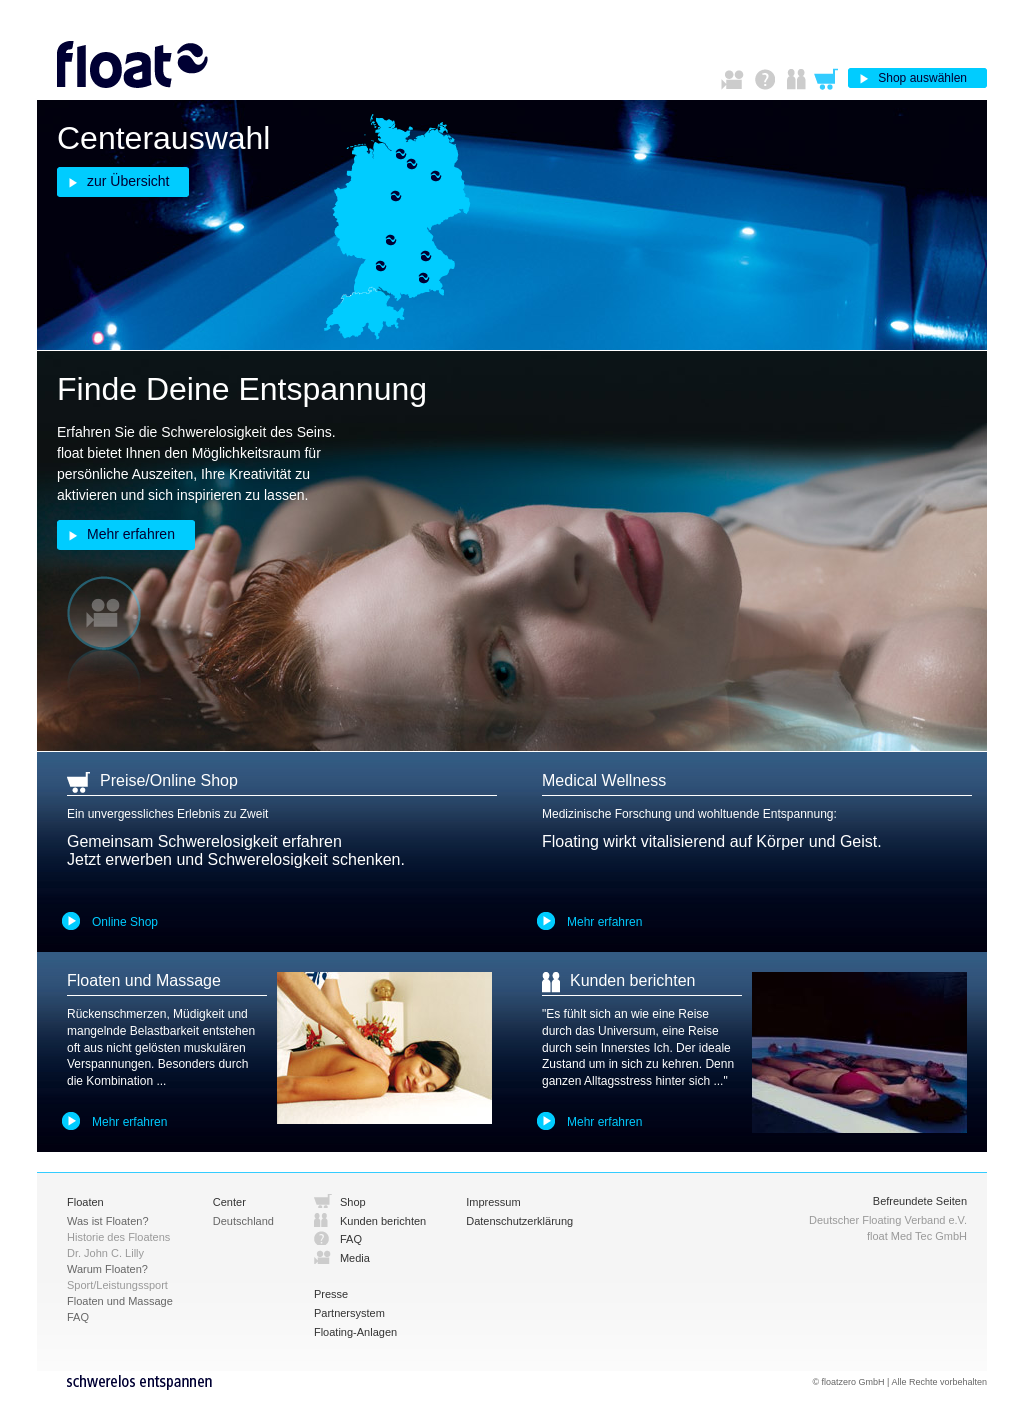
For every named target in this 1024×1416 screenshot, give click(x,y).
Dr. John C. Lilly (105, 1253)
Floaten (85, 1202)
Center (229, 1202)
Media (355, 1258)
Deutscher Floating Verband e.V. (888, 1220)
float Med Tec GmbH (917, 1236)
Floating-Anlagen (355, 1332)
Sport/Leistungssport (117, 1285)
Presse (331, 1294)
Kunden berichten (383, 1221)
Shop (353, 1202)
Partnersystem (349, 1313)
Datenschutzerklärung (519, 1221)
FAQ (351, 1239)
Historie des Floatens (118, 1237)
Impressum (493, 1202)
